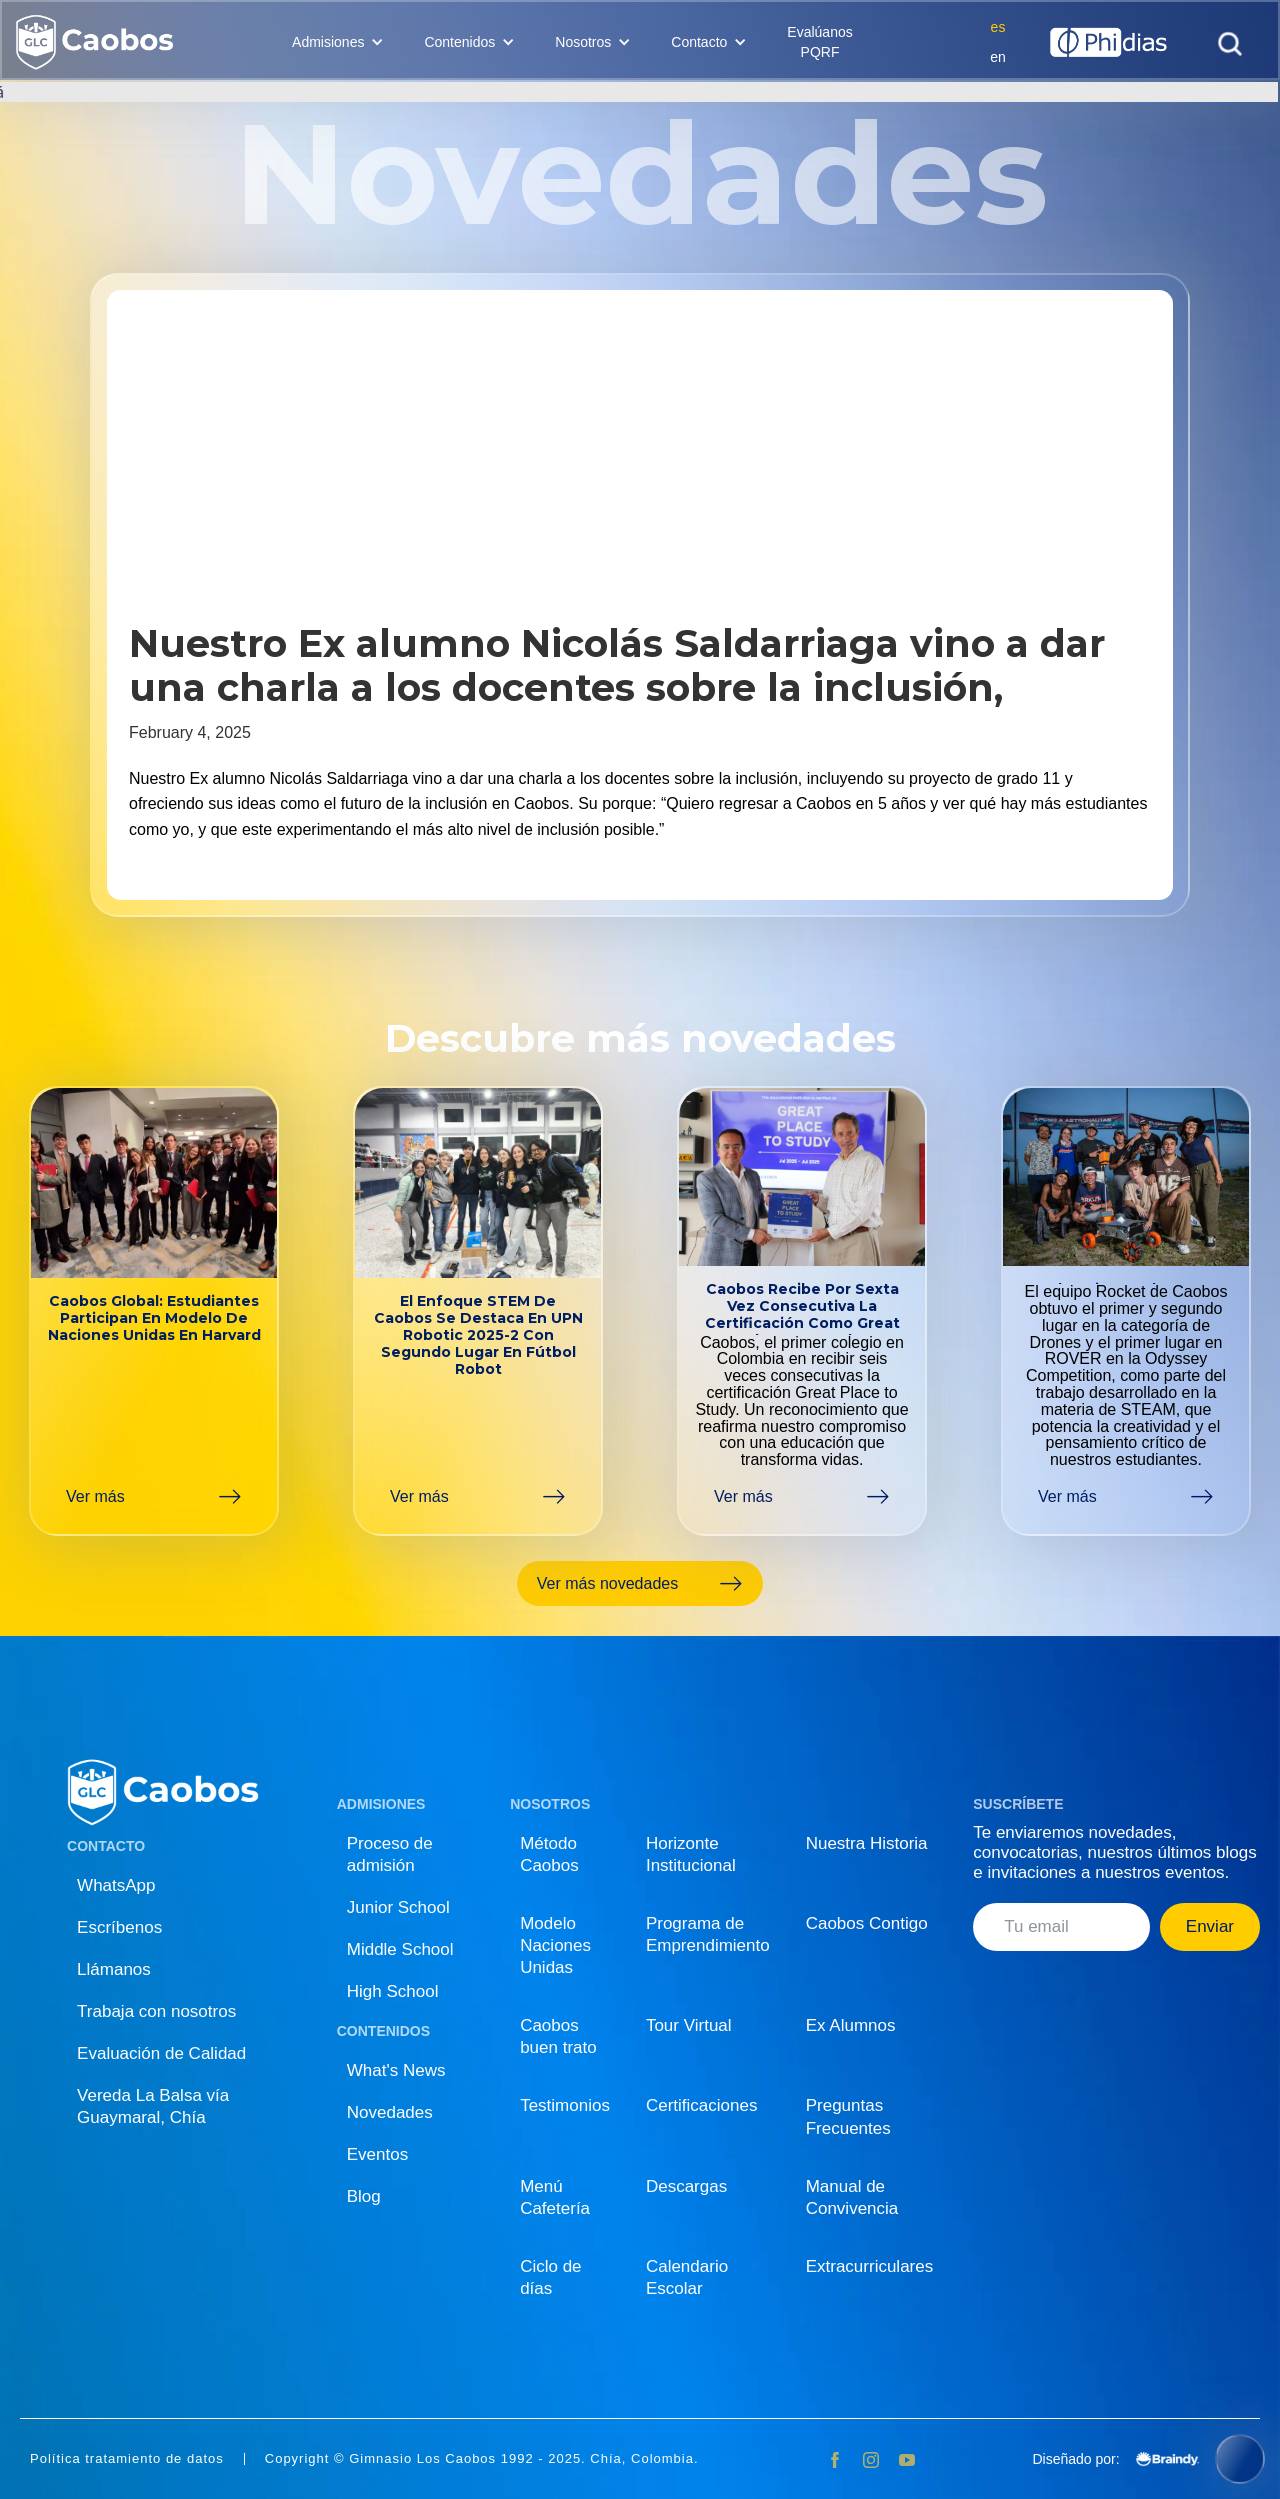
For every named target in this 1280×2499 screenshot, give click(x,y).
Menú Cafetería (555, 2197)
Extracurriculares (870, 2266)
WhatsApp (116, 1885)
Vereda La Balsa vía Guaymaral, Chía (153, 2106)
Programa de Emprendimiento (708, 1934)
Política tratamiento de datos (127, 2459)
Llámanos (114, 1969)
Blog (364, 2196)
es (998, 27)
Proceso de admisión (390, 1854)
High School (393, 1991)
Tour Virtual (689, 2025)
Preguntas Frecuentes (848, 2116)
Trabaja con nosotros (156, 2011)
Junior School (398, 1907)
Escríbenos (119, 1927)
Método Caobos (549, 1854)
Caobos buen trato (558, 2036)
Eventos (377, 2154)
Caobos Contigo (867, 1923)
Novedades (390, 2112)
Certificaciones (702, 2105)
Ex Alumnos (851, 2025)
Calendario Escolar (687, 2277)
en (998, 57)
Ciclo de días (550, 2277)
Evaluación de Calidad (161, 2053)
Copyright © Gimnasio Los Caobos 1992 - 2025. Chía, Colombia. (482, 2459)
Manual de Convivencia (852, 2197)
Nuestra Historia (867, 1843)
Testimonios (565, 2105)
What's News (396, 2070)
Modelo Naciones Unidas (555, 1945)
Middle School (400, 1949)
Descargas (686, 2186)
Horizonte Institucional (691, 1854)
